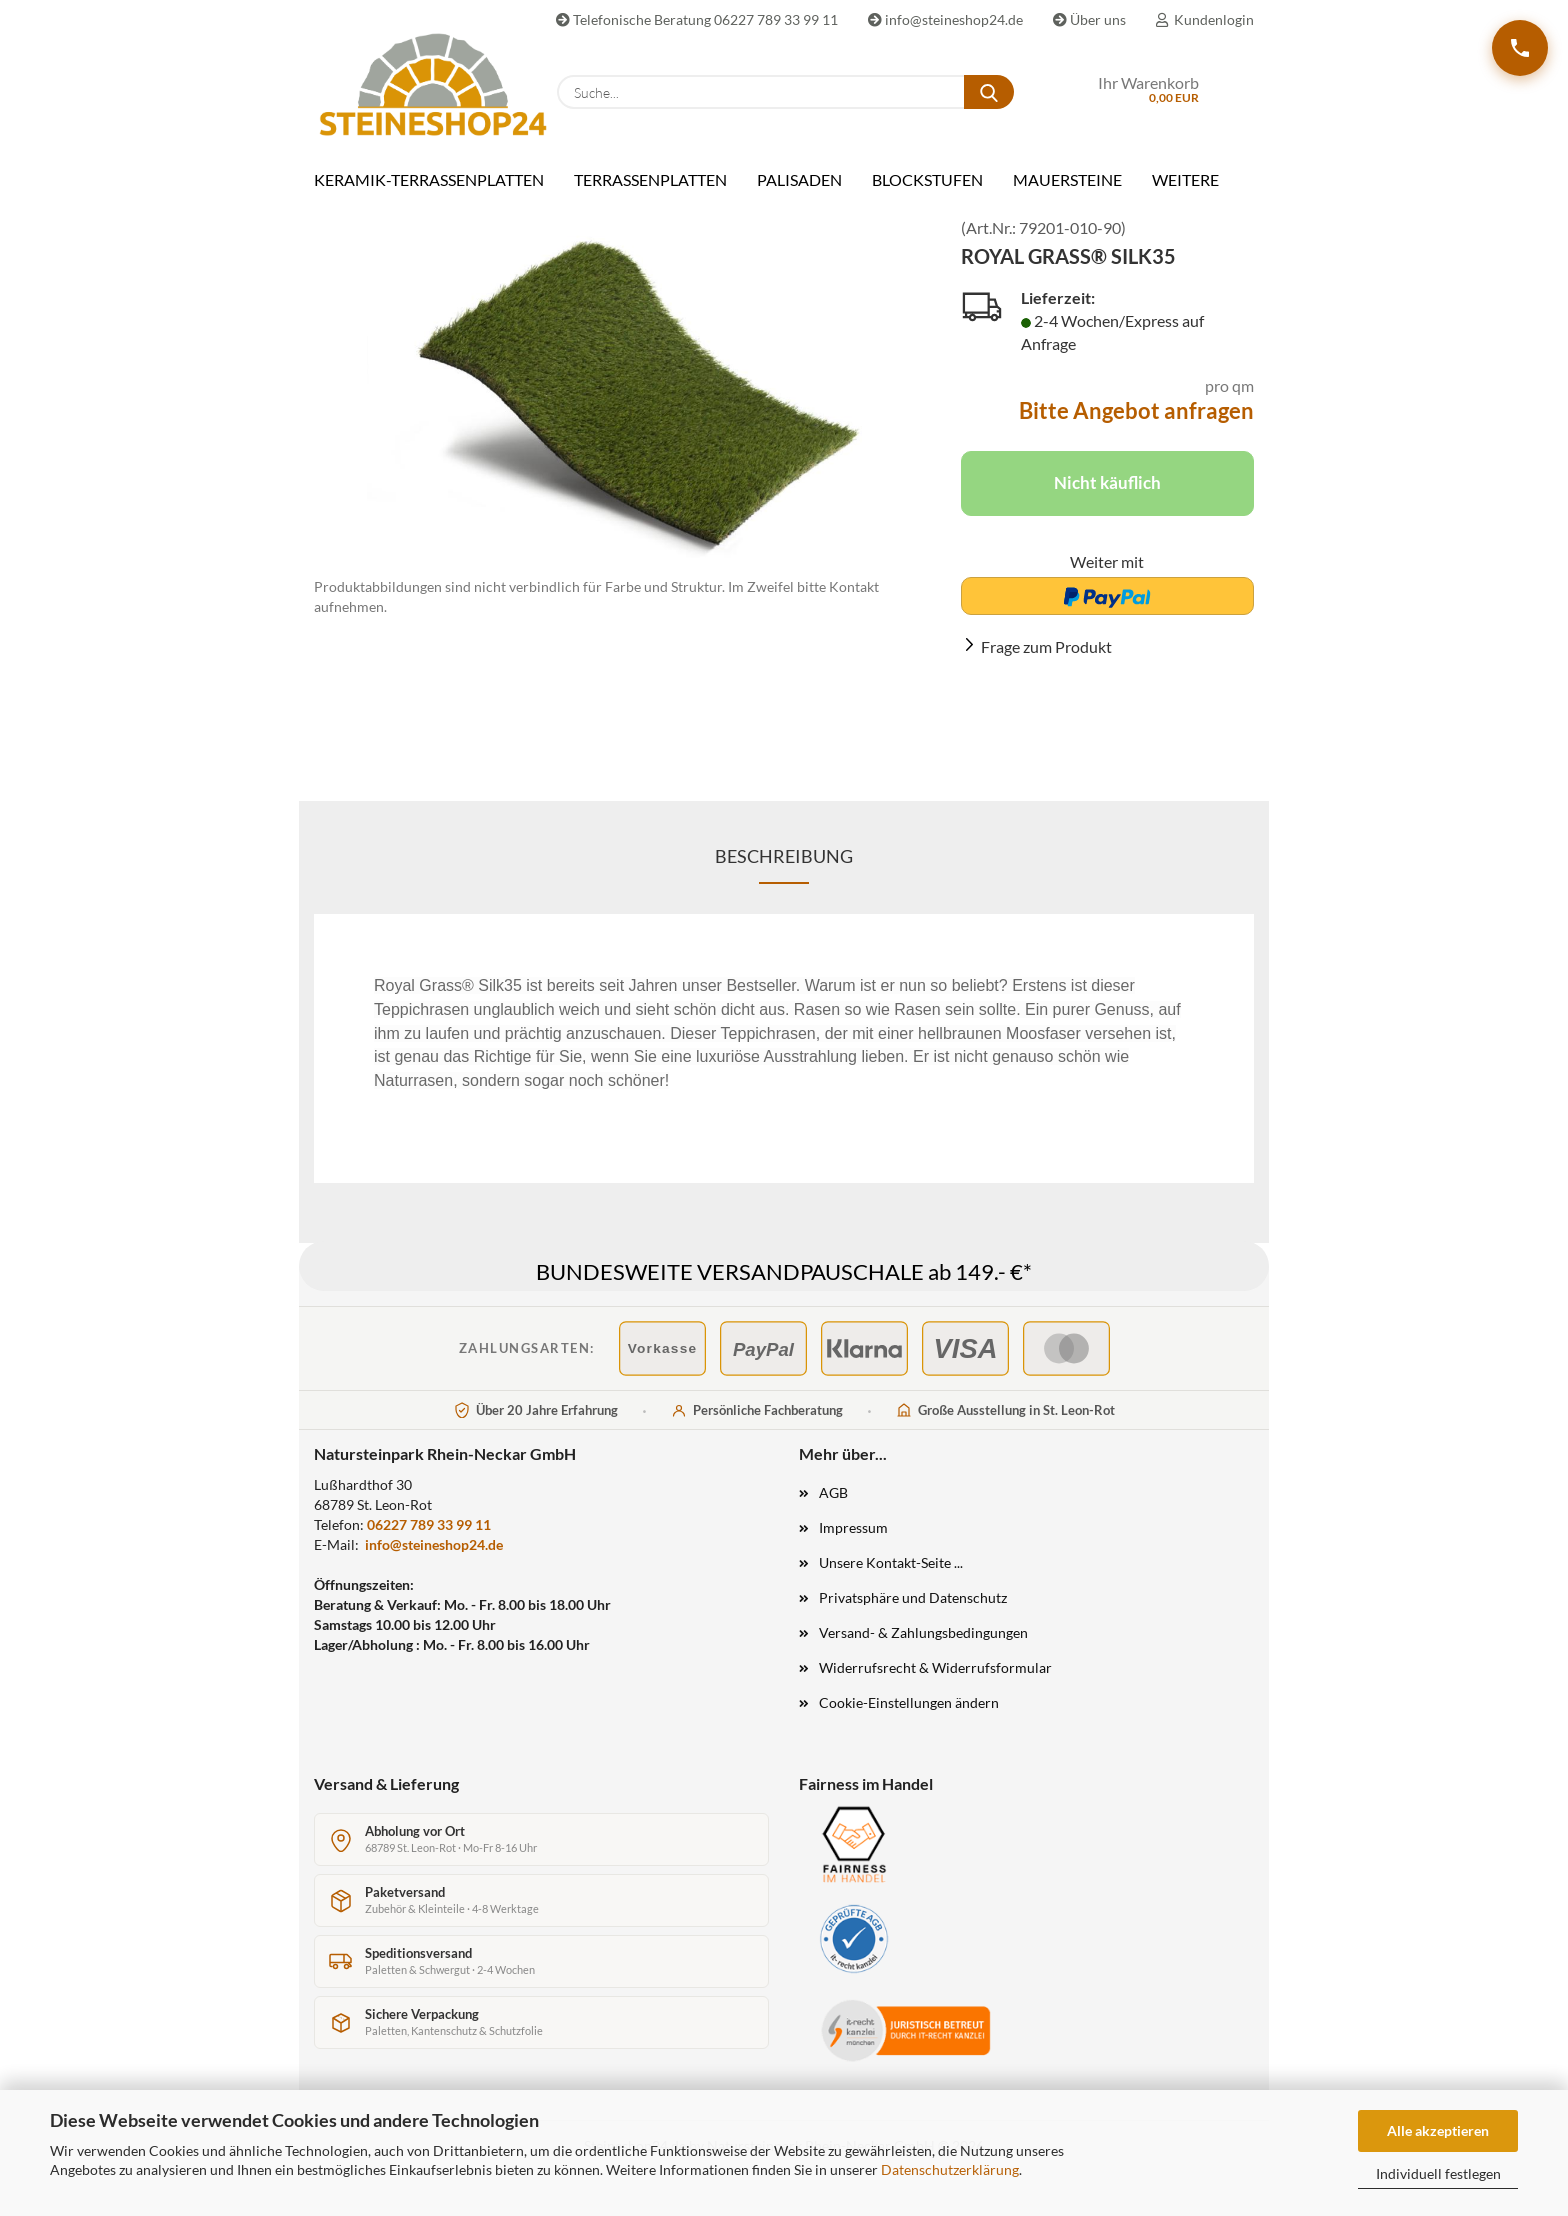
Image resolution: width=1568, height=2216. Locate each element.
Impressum (853, 1542)
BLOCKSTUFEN (927, 179)
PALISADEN (799, 179)
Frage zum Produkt (1046, 661)
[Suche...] (989, 92)
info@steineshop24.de (945, 19)
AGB (833, 1507)
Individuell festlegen (1438, 2173)
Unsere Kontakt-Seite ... (891, 1577)
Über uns (1089, 19)
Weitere (1185, 179)
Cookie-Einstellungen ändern (909, 1717)
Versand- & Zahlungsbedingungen (923, 1647)
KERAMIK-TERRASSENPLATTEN (429, 179)
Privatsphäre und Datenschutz (913, 1612)
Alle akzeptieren (1438, 2130)
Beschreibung (784, 871)
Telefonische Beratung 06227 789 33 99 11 (697, 19)
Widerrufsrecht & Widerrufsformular (935, 1682)
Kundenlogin (1205, 19)
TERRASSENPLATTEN (650, 179)
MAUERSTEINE (1067, 179)
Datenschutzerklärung (950, 2169)
